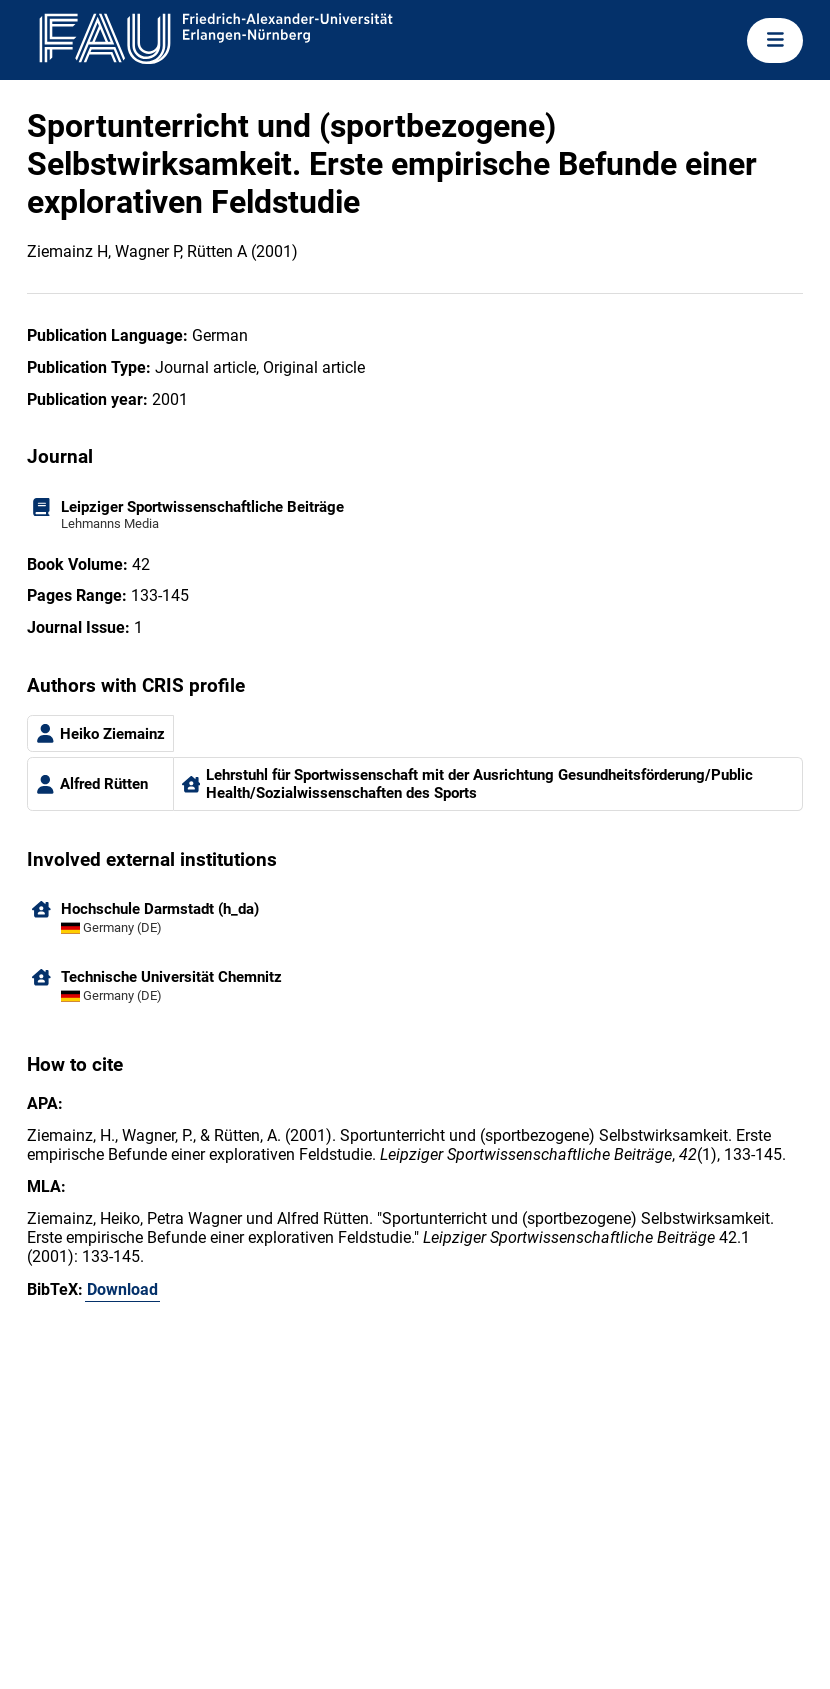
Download (122, 1289)
